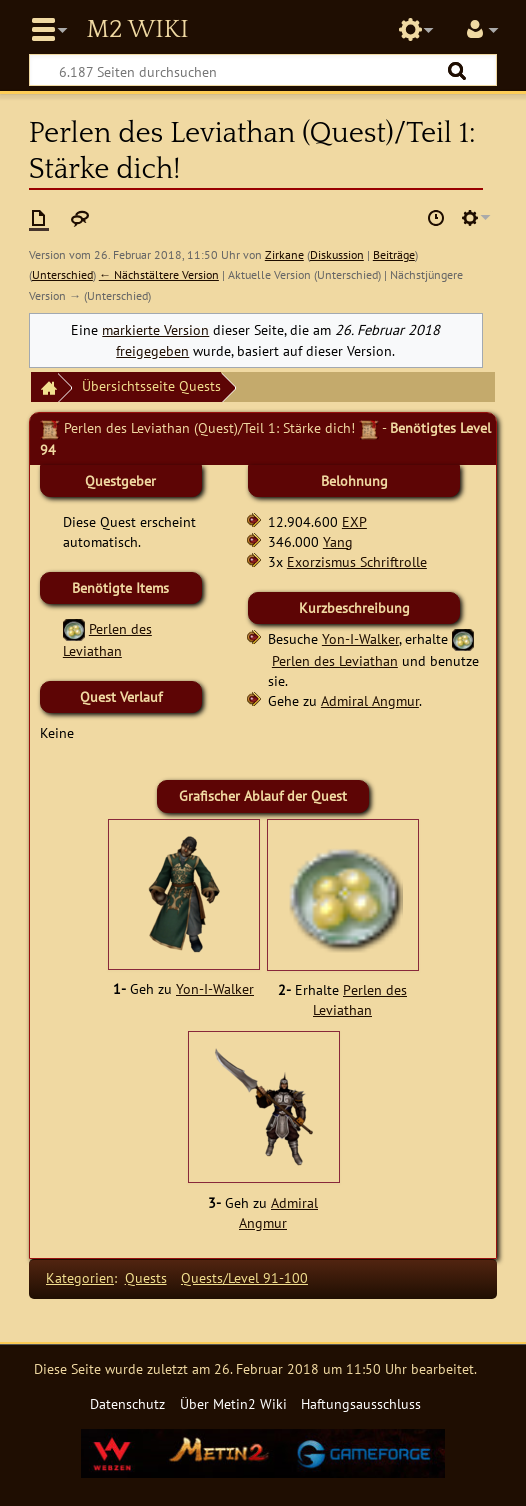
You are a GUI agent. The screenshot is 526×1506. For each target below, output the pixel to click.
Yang (338, 541)
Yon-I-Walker (360, 638)
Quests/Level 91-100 (244, 1277)
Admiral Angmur (370, 700)
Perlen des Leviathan (335, 660)
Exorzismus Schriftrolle (357, 561)
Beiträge (394, 254)
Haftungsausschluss (361, 1403)
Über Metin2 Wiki (233, 1403)
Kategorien (80, 1277)
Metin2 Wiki (137, 30)
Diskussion (337, 254)
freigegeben (152, 350)
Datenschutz (127, 1403)
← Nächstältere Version (159, 274)
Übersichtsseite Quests (151, 385)
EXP (354, 521)
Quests (146, 1277)
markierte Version (155, 329)
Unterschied (62, 274)
